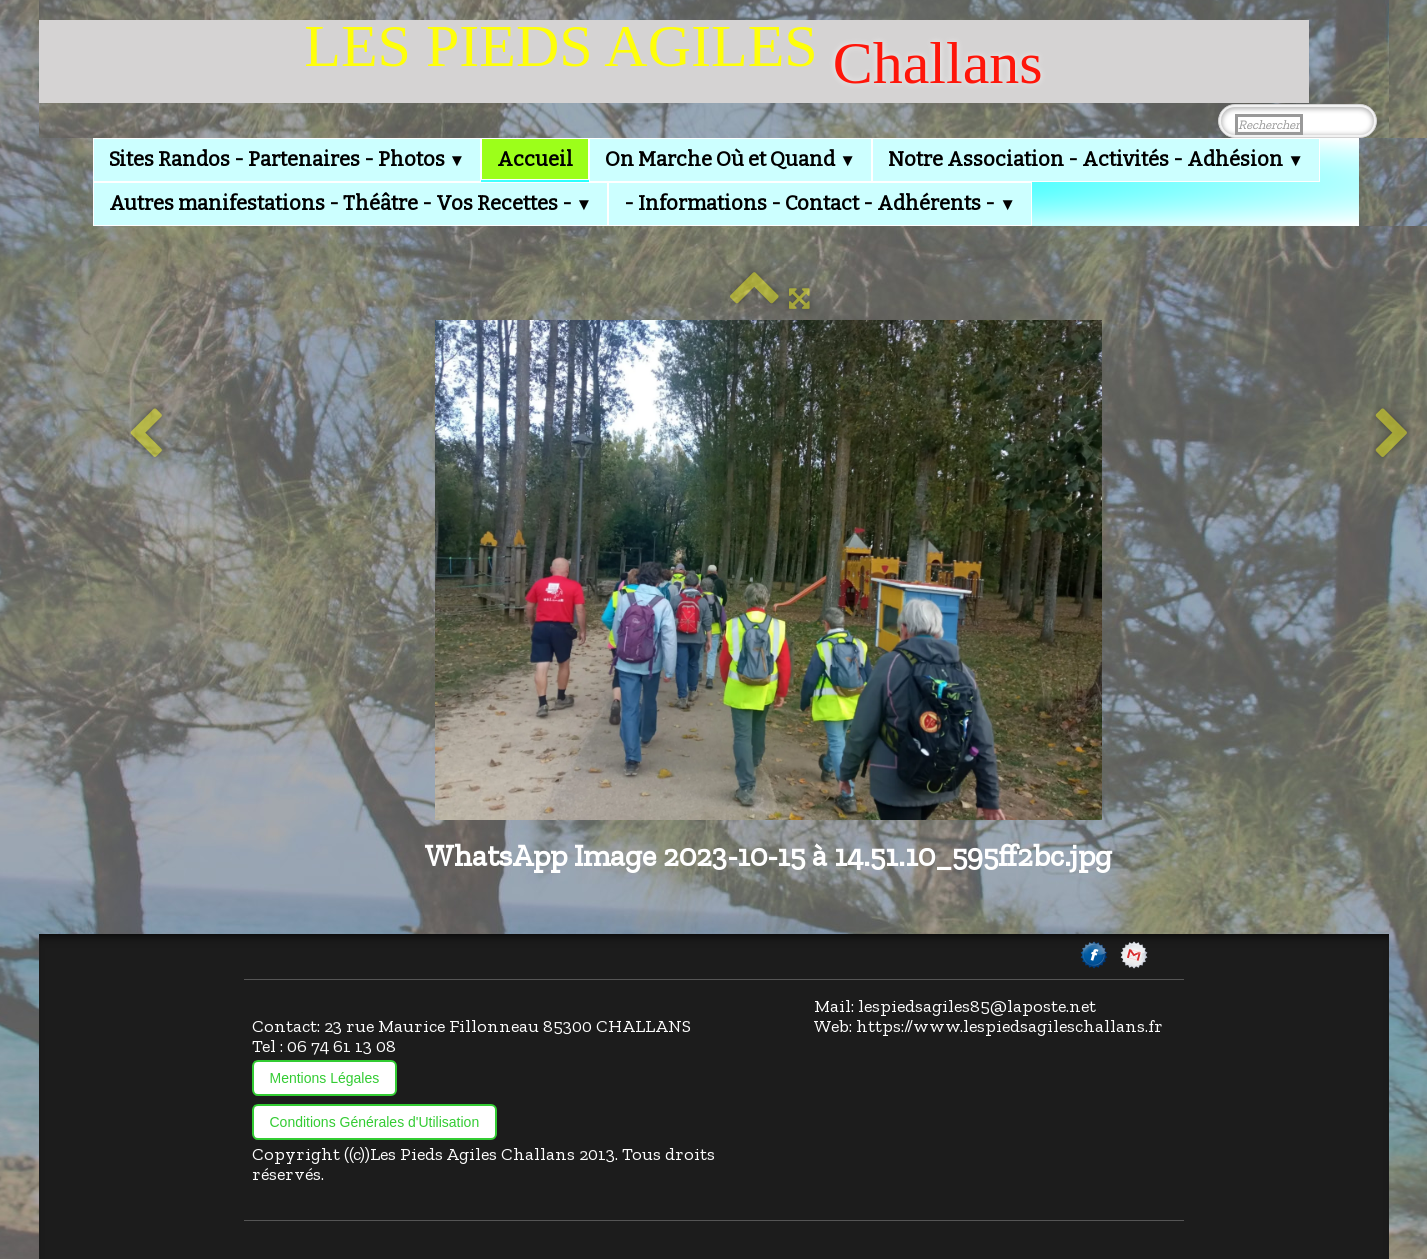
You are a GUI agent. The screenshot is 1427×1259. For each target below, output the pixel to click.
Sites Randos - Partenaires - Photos (287, 159)
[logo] (674, 61)
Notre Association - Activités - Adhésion (1096, 159)
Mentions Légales (325, 1078)
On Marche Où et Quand (730, 159)
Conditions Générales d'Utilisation (375, 1122)
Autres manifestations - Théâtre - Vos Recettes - (351, 203)
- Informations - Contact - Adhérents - (820, 203)
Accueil (535, 159)
